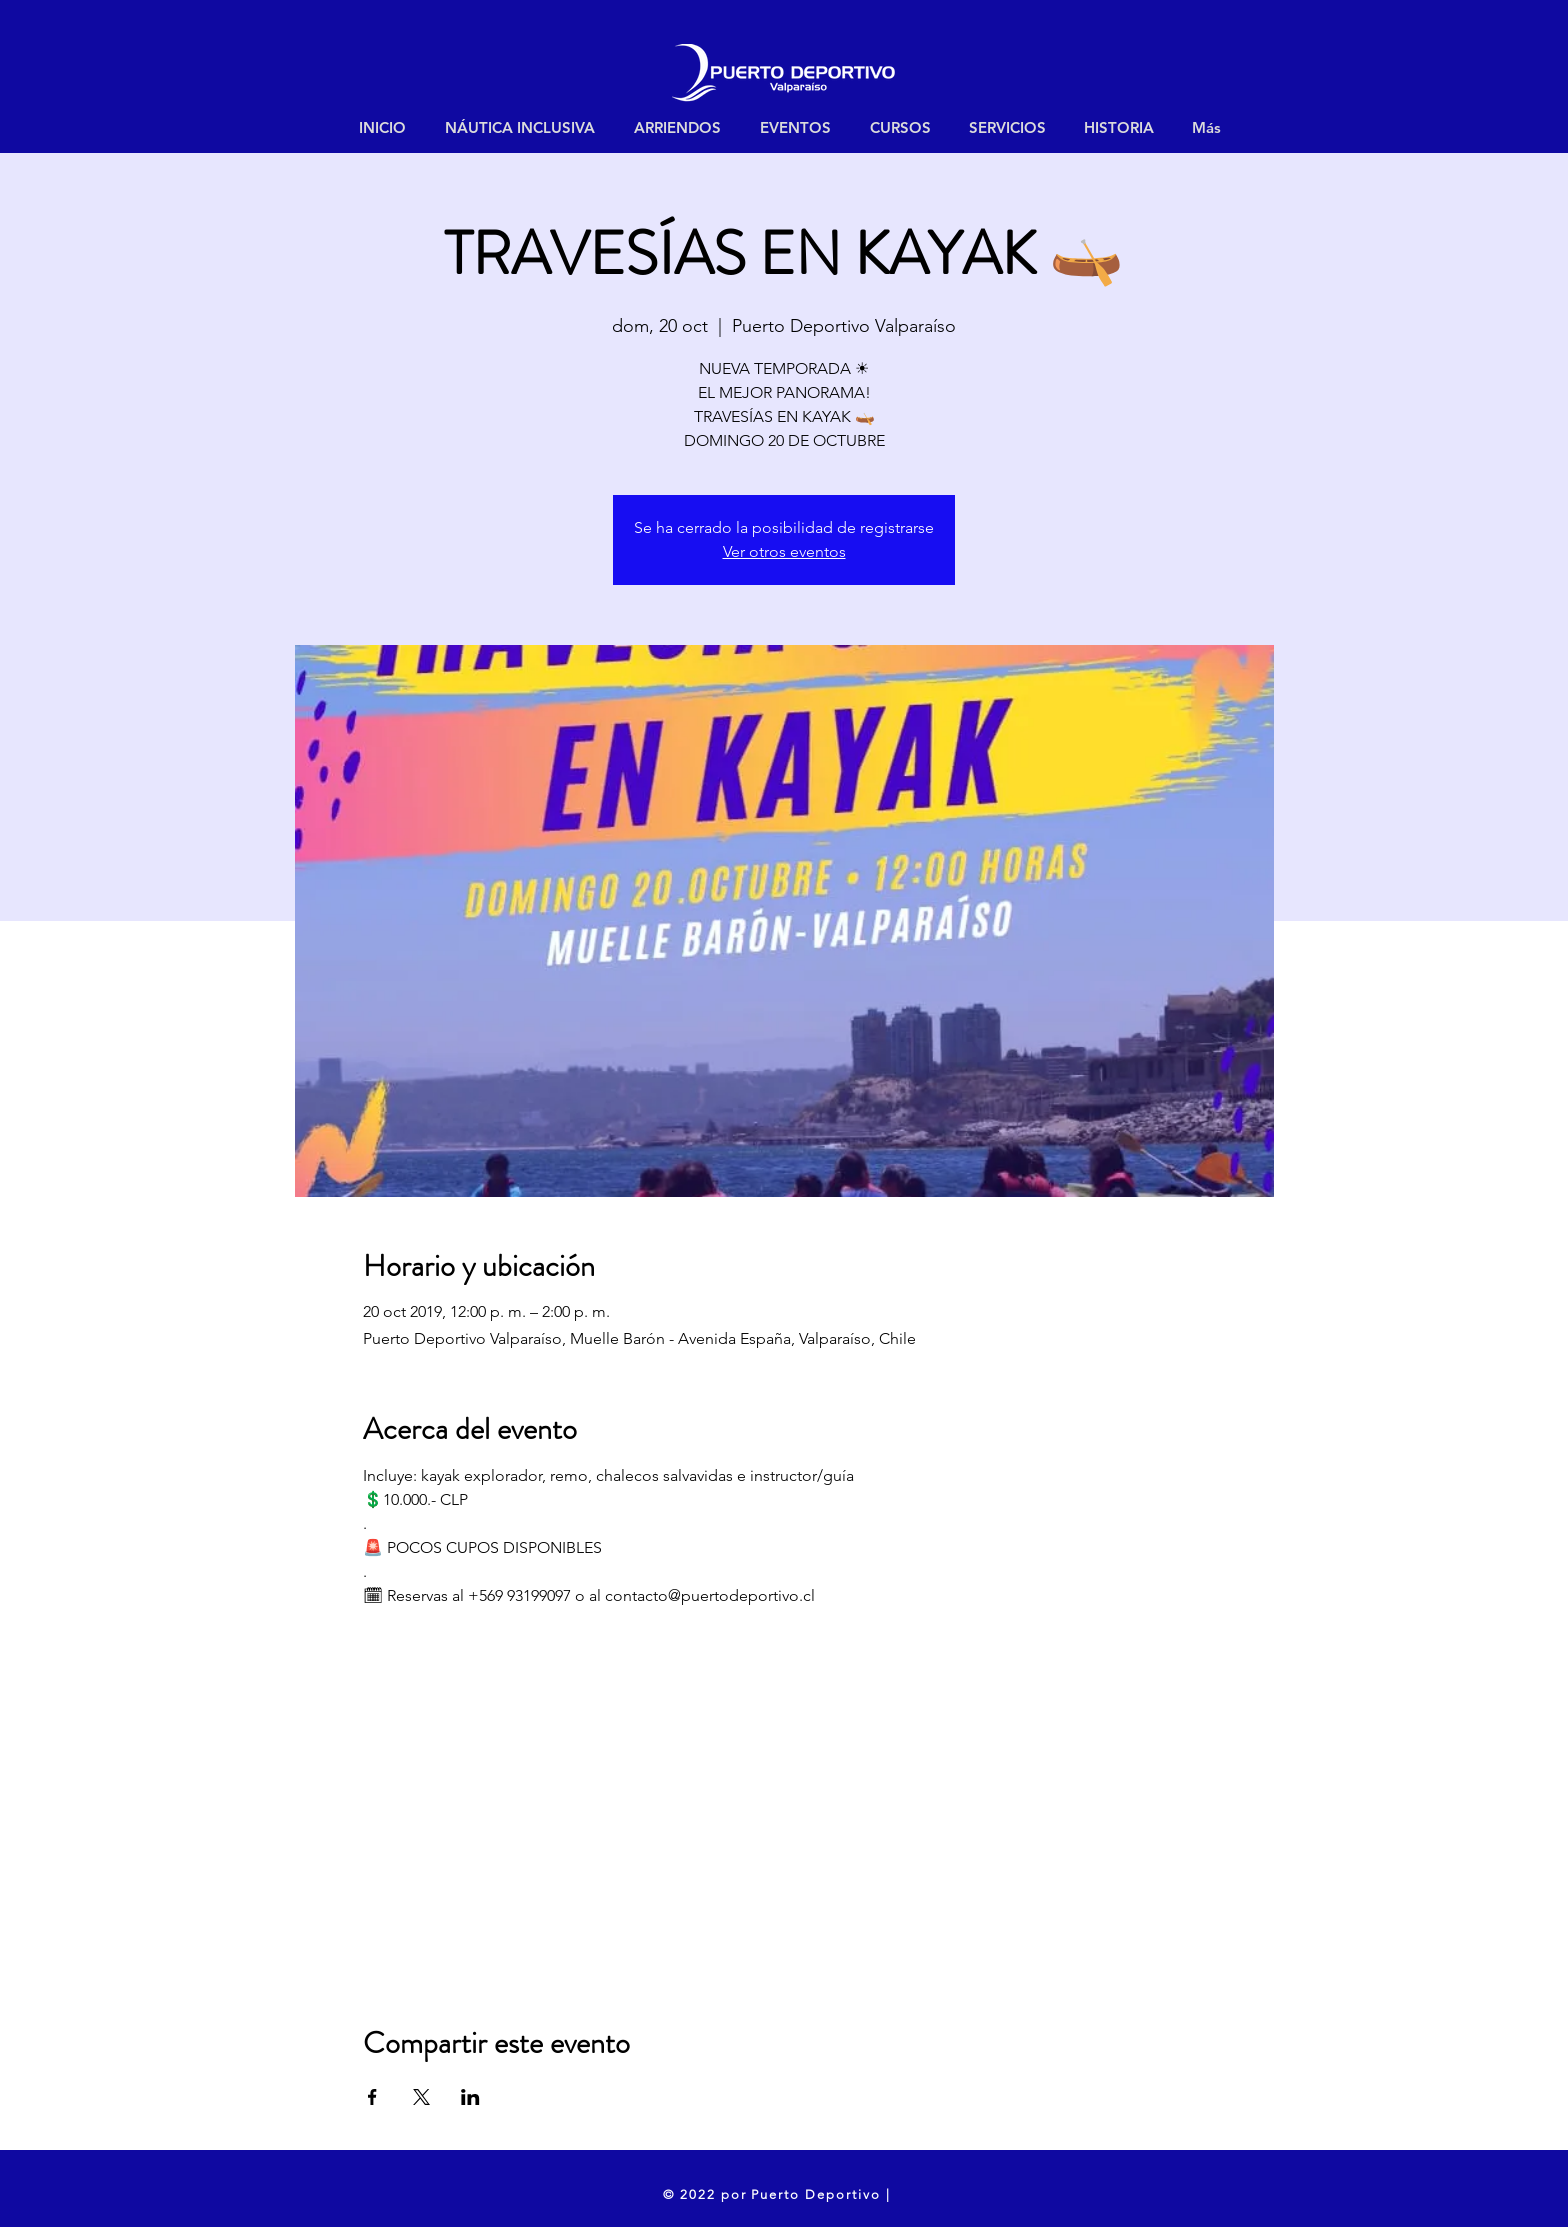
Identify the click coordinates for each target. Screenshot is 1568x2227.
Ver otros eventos (784, 551)
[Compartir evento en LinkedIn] (470, 2097)
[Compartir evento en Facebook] (372, 2097)
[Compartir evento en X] (421, 2097)
